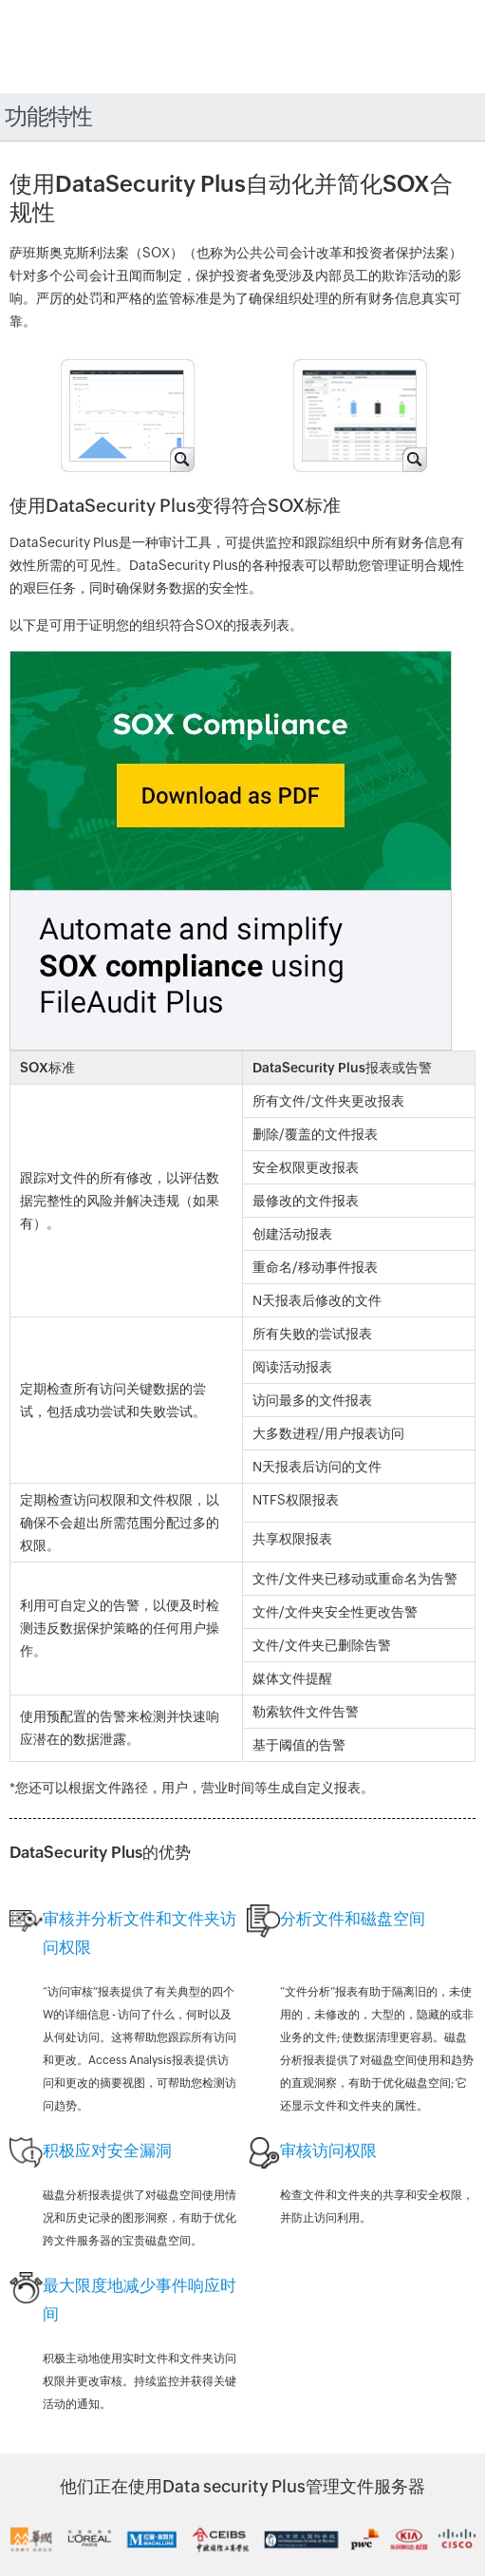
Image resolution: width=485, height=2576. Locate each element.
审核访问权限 (328, 2150)
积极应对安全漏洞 (107, 2150)
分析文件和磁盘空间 (352, 1918)
